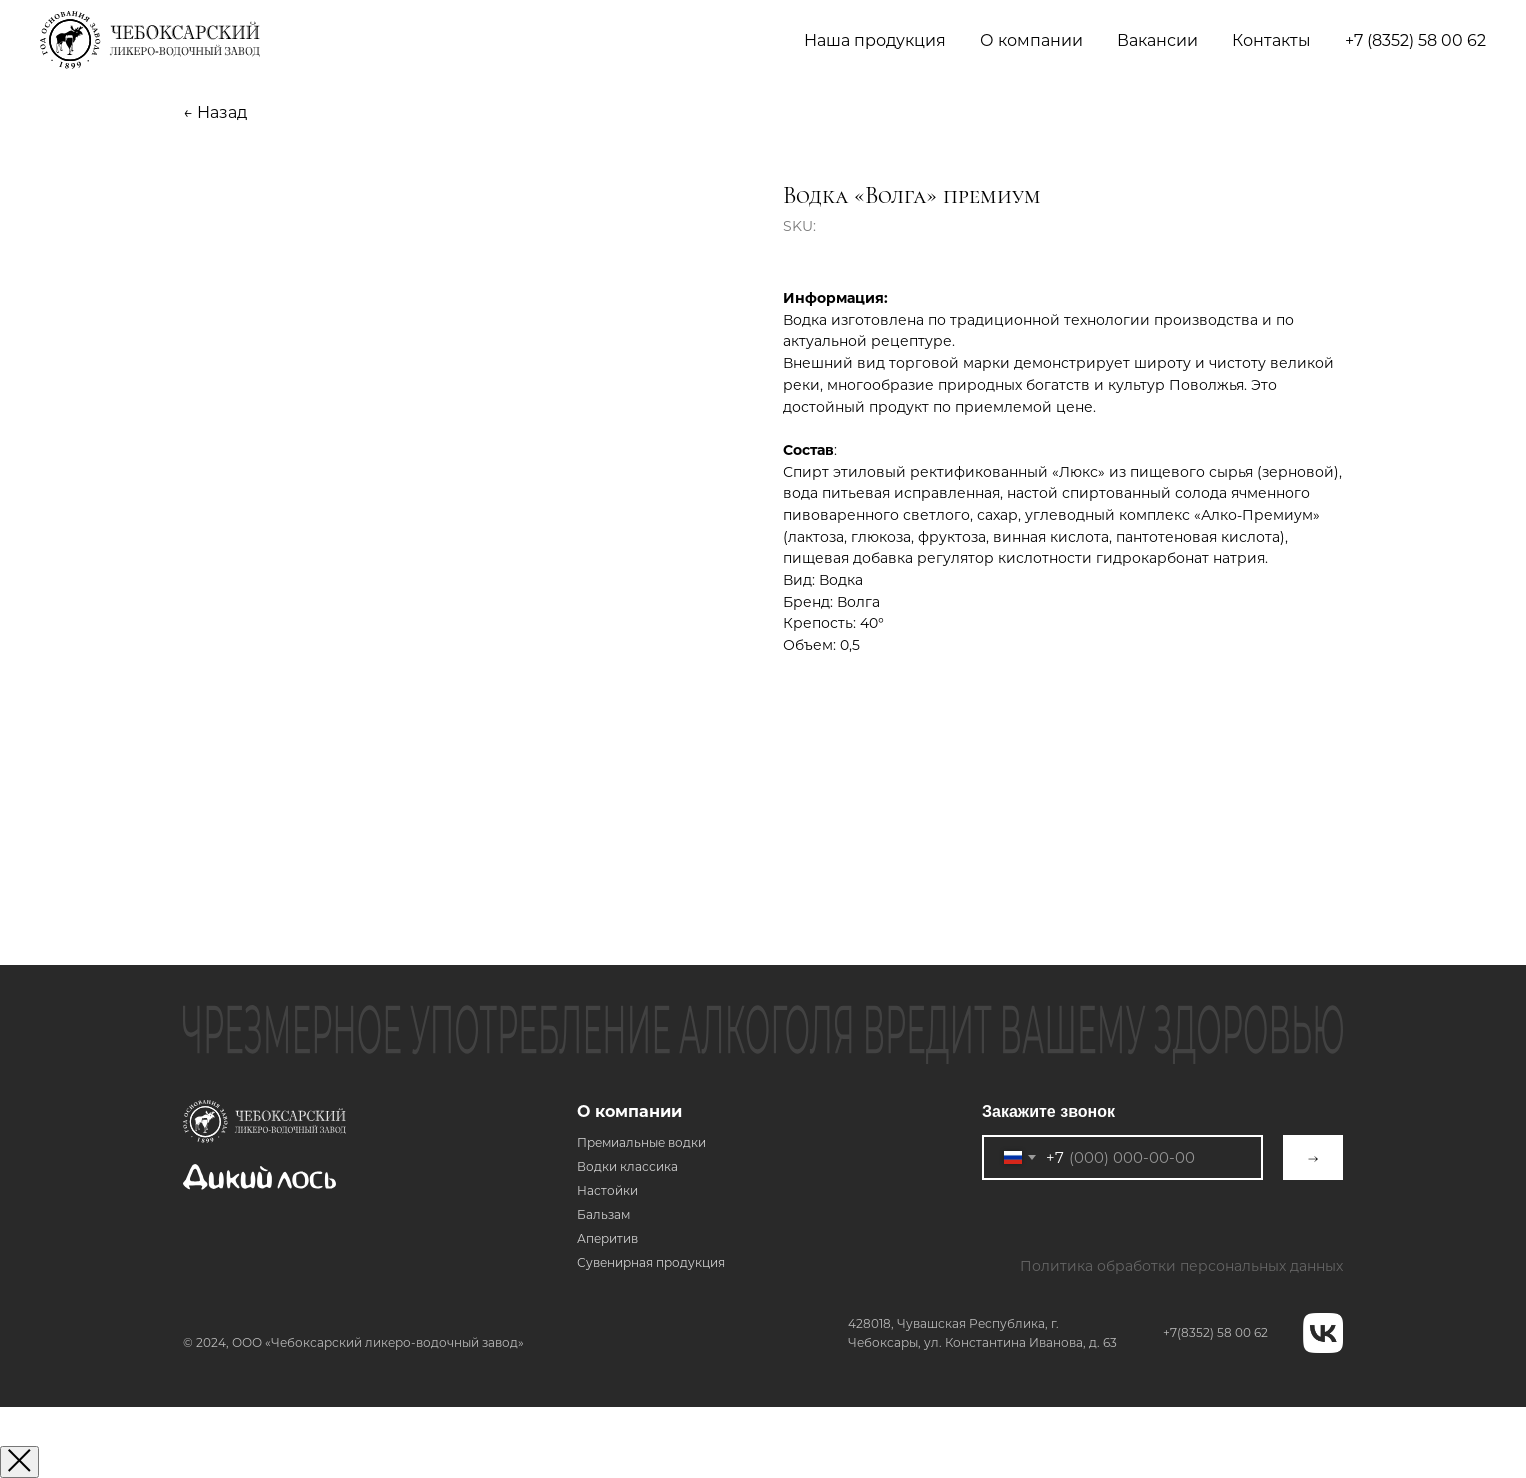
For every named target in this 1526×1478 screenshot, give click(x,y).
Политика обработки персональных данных (1181, 1266)
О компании (629, 1111)
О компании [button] (1031, 40)
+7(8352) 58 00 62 (1215, 1332)
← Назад (215, 112)
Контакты (1271, 40)
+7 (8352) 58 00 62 (1415, 40)
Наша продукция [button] (875, 40)
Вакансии (1157, 40)
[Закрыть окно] (19, 1462)
